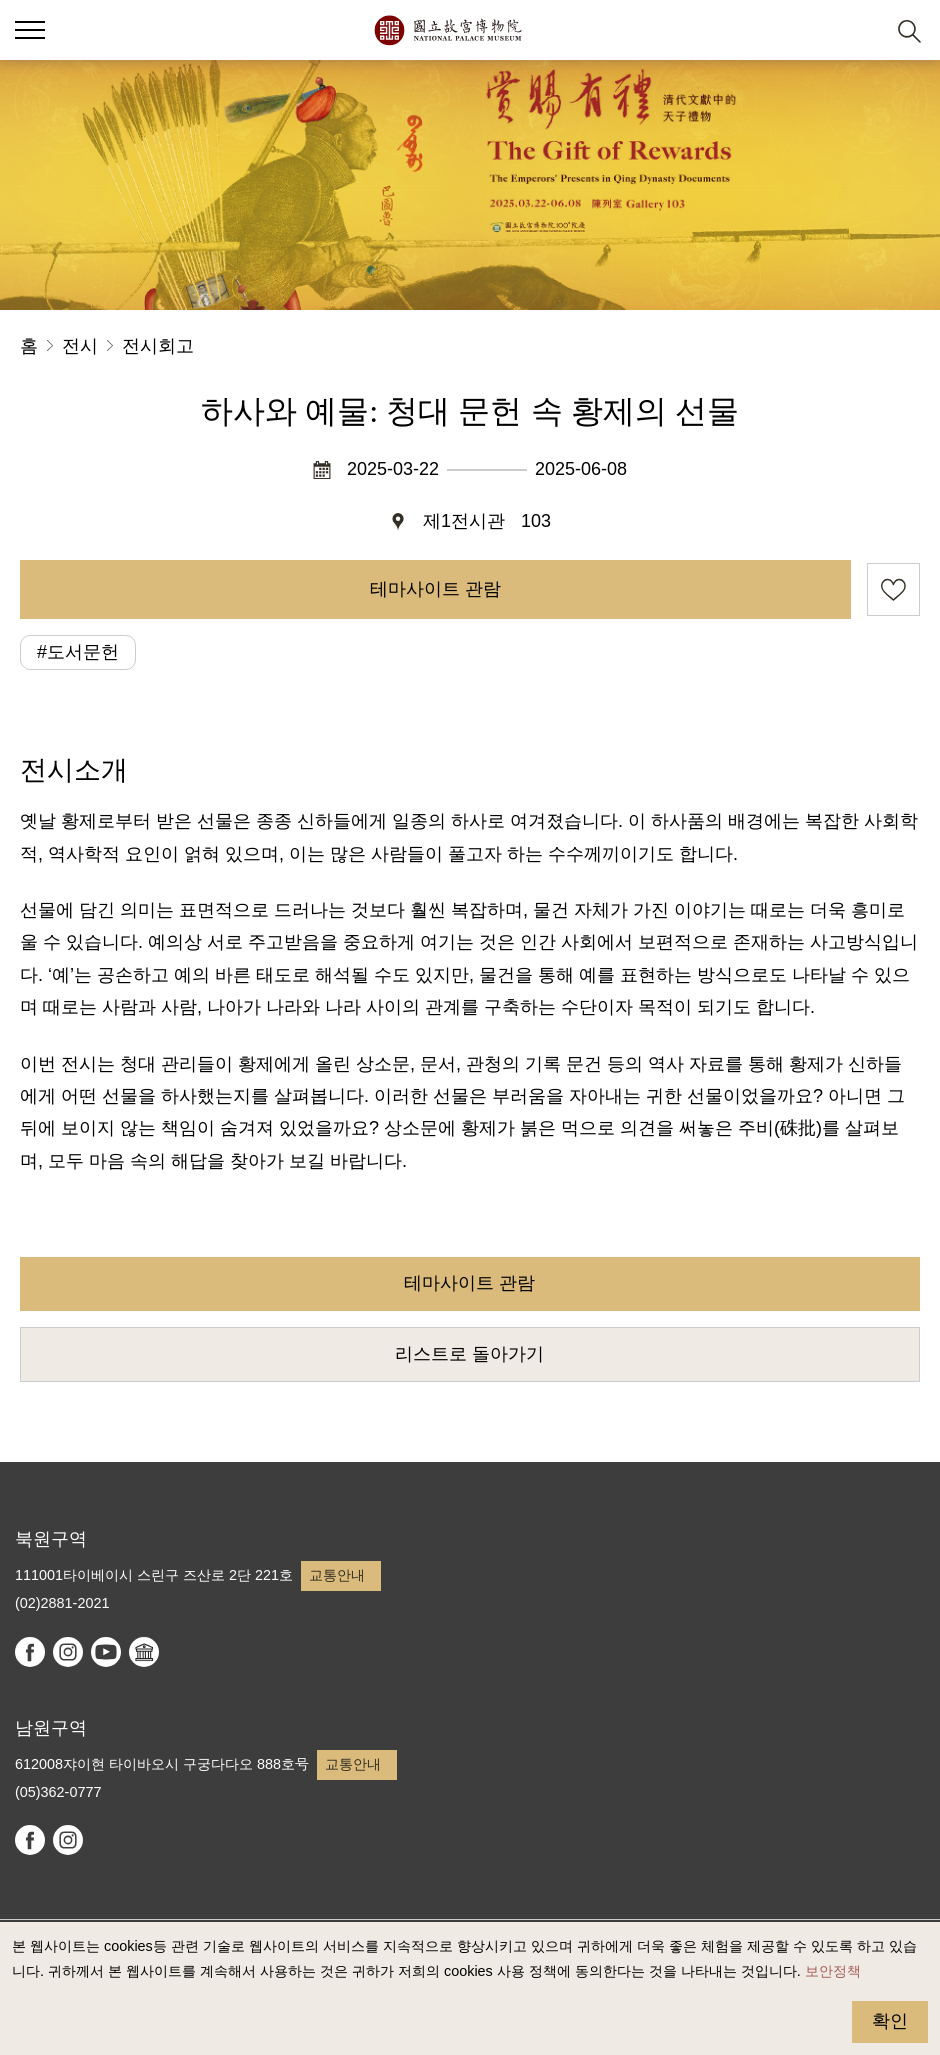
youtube (106, 1652)
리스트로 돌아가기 (469, 1354)
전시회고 (158, 346)
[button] (860, 30)
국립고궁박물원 (447, 30)
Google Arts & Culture (144, 1652)
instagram (68, 1652)
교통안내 (337, 1575)
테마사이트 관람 (435, 589)
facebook (30, 1652)
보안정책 (833, 1971)
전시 (80, 346)
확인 (890, 2021)
